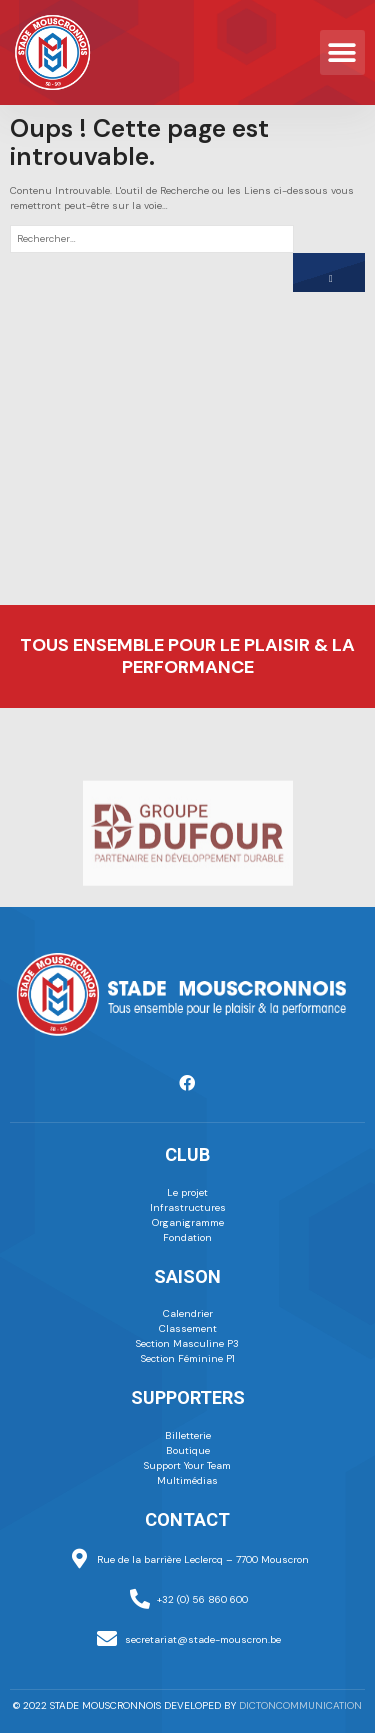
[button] (342, 52)
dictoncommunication (300, 1705)
